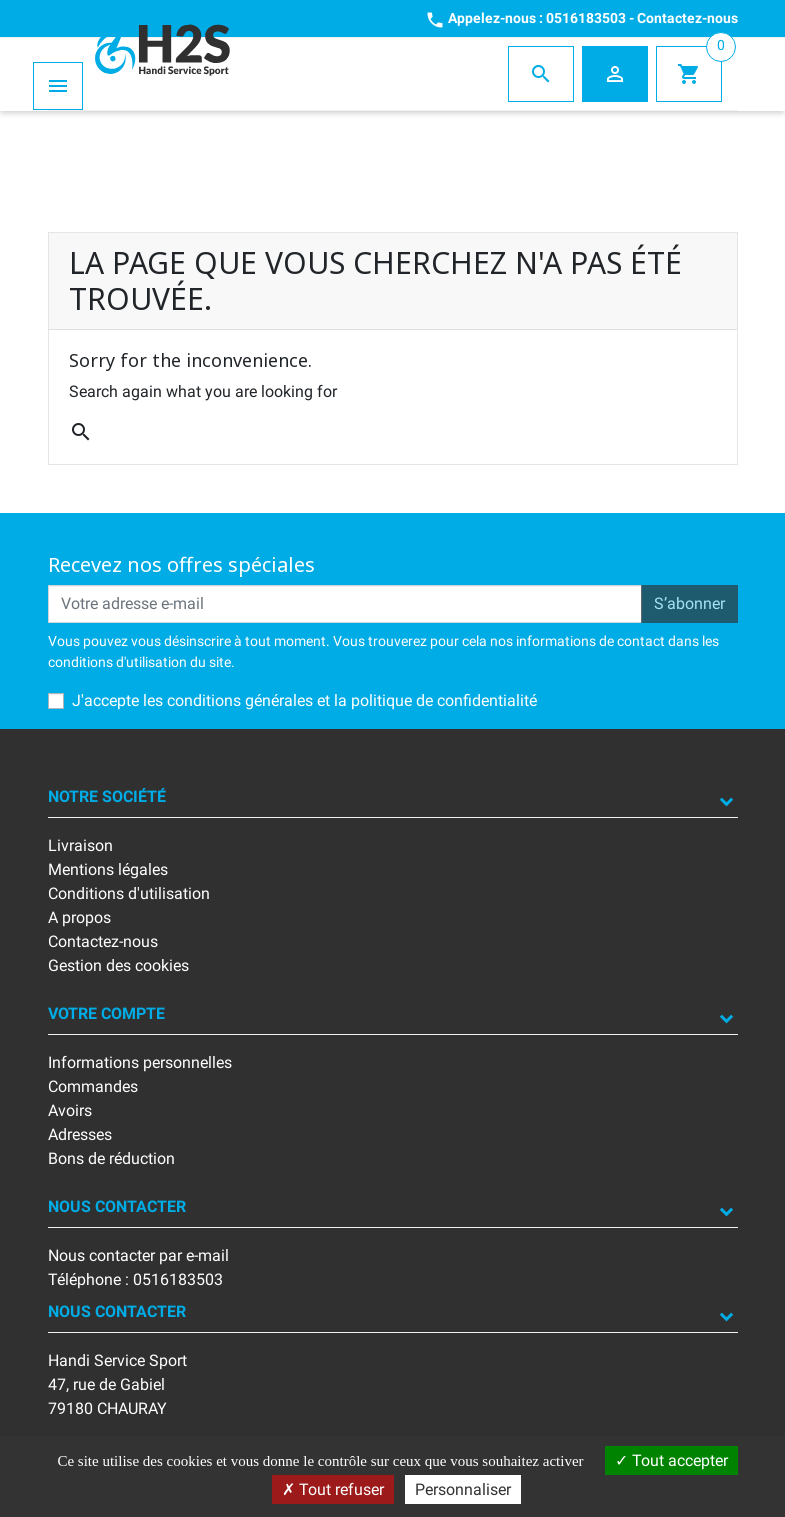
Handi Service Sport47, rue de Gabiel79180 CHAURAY (117, 1384)
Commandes (93, 1086)
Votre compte (106, 1013)
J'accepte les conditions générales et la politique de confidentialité (304, 700)
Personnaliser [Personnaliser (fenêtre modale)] (463, 1489)
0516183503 (586, 18)
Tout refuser (333, 1489)
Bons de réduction (111, 1158)
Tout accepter (671, 1460)
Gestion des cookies (118, 965)
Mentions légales (108, 869)
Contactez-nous (687, 18)
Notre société (107, 796)
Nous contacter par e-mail (138, 1255)
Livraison (80, 845)
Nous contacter (117, 1206)
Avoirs (70, 1110)
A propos (79, 917)
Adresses (80, 1134)
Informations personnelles (140, 1062)
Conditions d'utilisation (129, 893)
